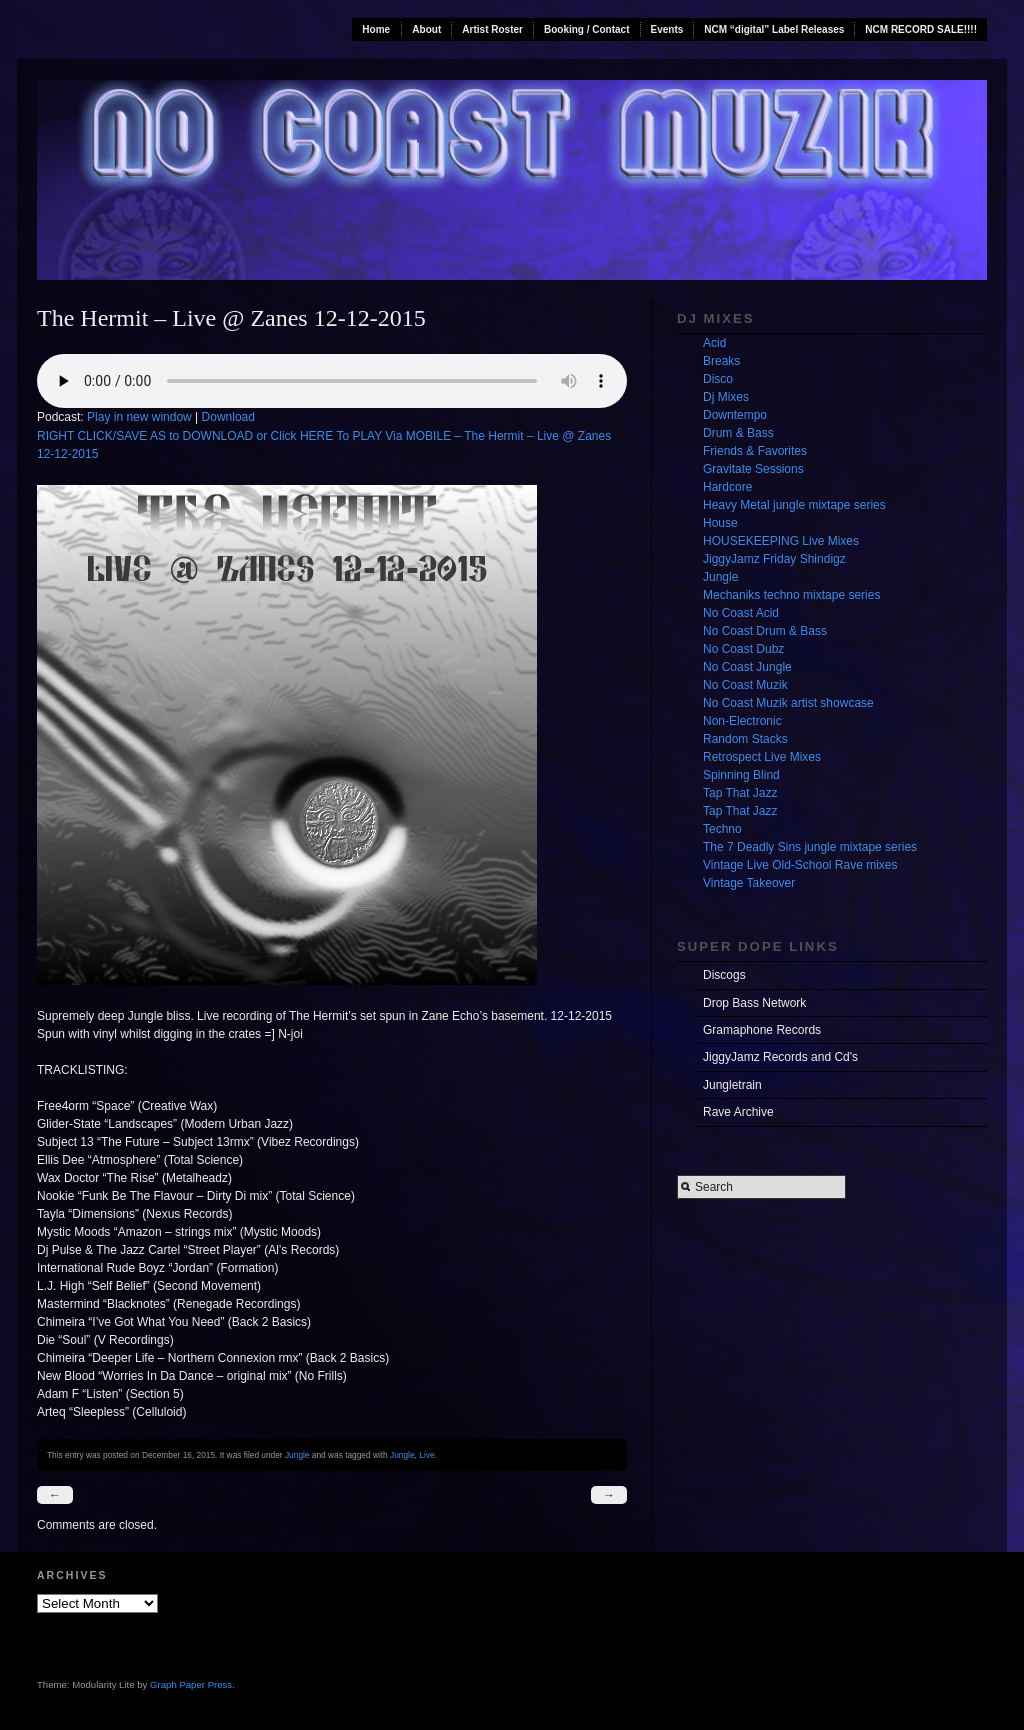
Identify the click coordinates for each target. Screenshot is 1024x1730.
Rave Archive (738, 1112)
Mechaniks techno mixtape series (791, 595)
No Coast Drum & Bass (765, 631)
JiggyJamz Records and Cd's (780, 1057)
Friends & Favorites (755, 451)
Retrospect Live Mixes (762, 757)
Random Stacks (745, 739)
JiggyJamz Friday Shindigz (774, 559)
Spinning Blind (741, 775)
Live (426, 1455)
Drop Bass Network (754, 1003)
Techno (722, 829)
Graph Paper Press (191, 1684)
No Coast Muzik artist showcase (788, 703)
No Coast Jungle (747, 667)
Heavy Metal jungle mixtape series (794, 505)
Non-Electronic (742, 721)
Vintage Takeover (749, 883)
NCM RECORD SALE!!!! (921, 29)
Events (667, 29)
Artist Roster (492, 29)
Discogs (724, 975)
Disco (718, 379)
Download (228, 417)
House (720, 523)
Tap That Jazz (740, 793)
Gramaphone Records (762, 1030)
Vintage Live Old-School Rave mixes (800, 865)
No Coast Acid (741, 613)
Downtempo (735, 415)
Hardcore (727, 487)
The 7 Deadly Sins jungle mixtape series (810, 847)
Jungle (297, 1455)
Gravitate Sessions (753, 469)
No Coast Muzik (745, 685)
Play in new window (139, 417)
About (426, 29)
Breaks (721, 361)
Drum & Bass (738, 433)
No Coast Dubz (743, 649)
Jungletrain (732, 1085)
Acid (714, 343)
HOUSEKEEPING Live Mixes (781, 541)
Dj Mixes (726, 397)
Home (376, 29)
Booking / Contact (587, 29)
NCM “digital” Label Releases (774, 29)
